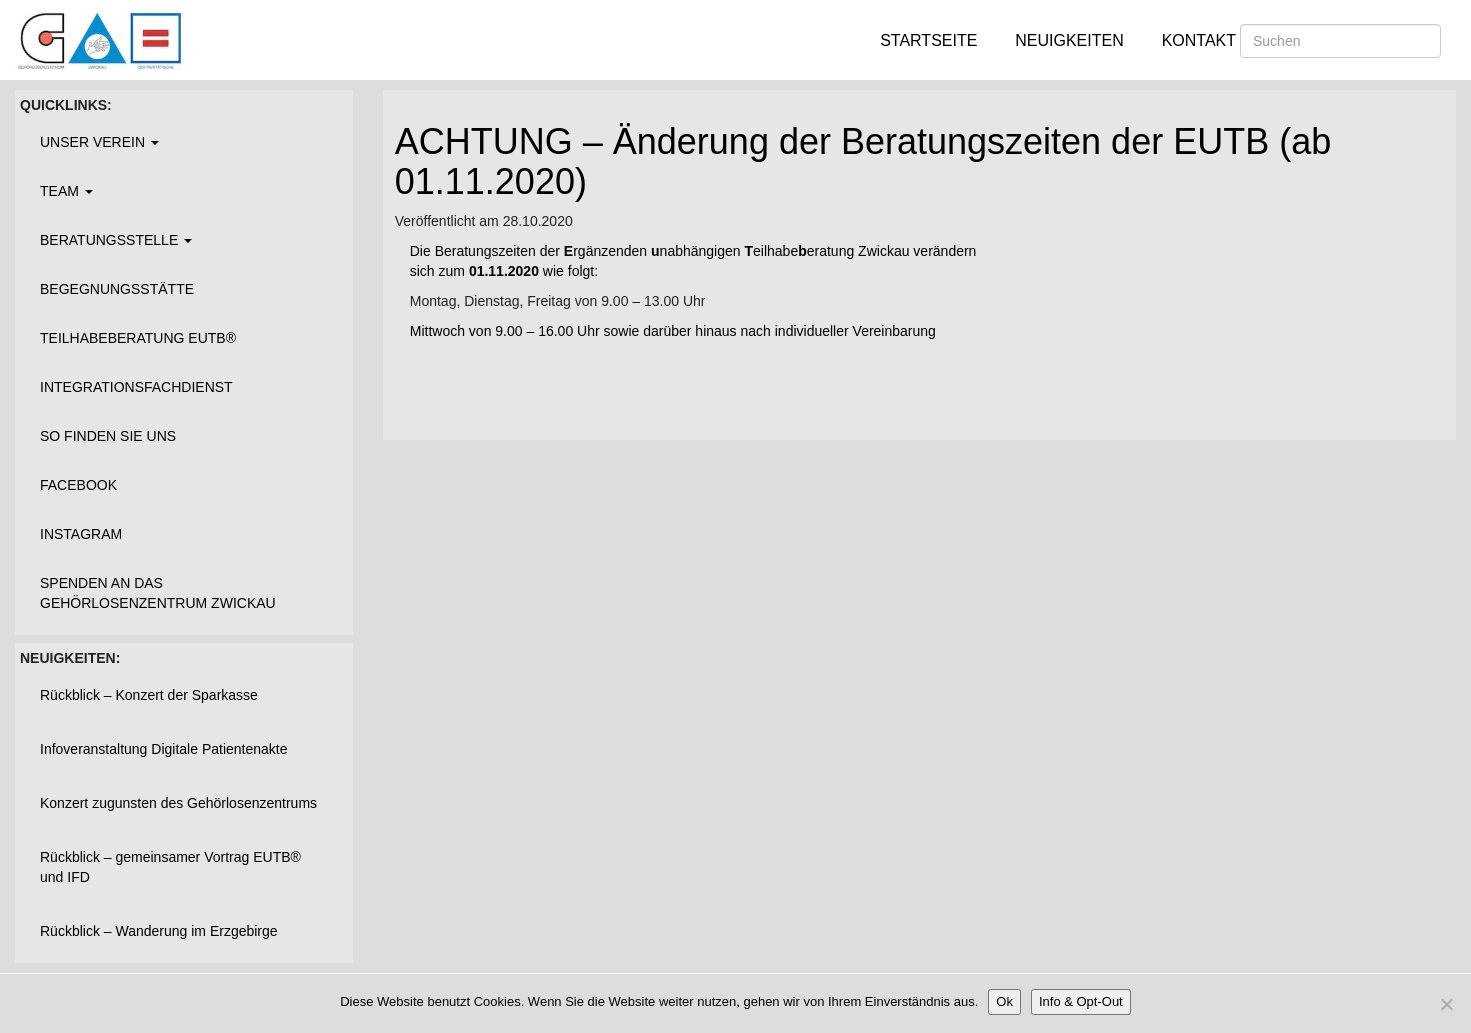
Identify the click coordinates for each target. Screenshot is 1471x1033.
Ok (1004, 1001)
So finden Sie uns (108, 436)
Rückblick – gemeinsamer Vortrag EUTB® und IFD (170, 867)
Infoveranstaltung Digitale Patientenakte (164, 749)
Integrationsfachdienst (136, 387)
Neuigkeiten (1069, 40)
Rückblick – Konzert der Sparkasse (149, 695)
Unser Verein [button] (99, 142)
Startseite (928, 40)
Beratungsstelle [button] (116, 240)
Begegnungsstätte (117, 289)
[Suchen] (1340, 41)
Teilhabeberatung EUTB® (138, 338)
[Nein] (1446, 1004)
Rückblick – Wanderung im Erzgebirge (159, 931)
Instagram (81, 534)
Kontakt (1199, 40)
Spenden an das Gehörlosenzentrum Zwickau (158, 593)
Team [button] (66, 191)
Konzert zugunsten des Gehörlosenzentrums (178, 803)
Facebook (78, 485)
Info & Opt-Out (1081, 1001)
